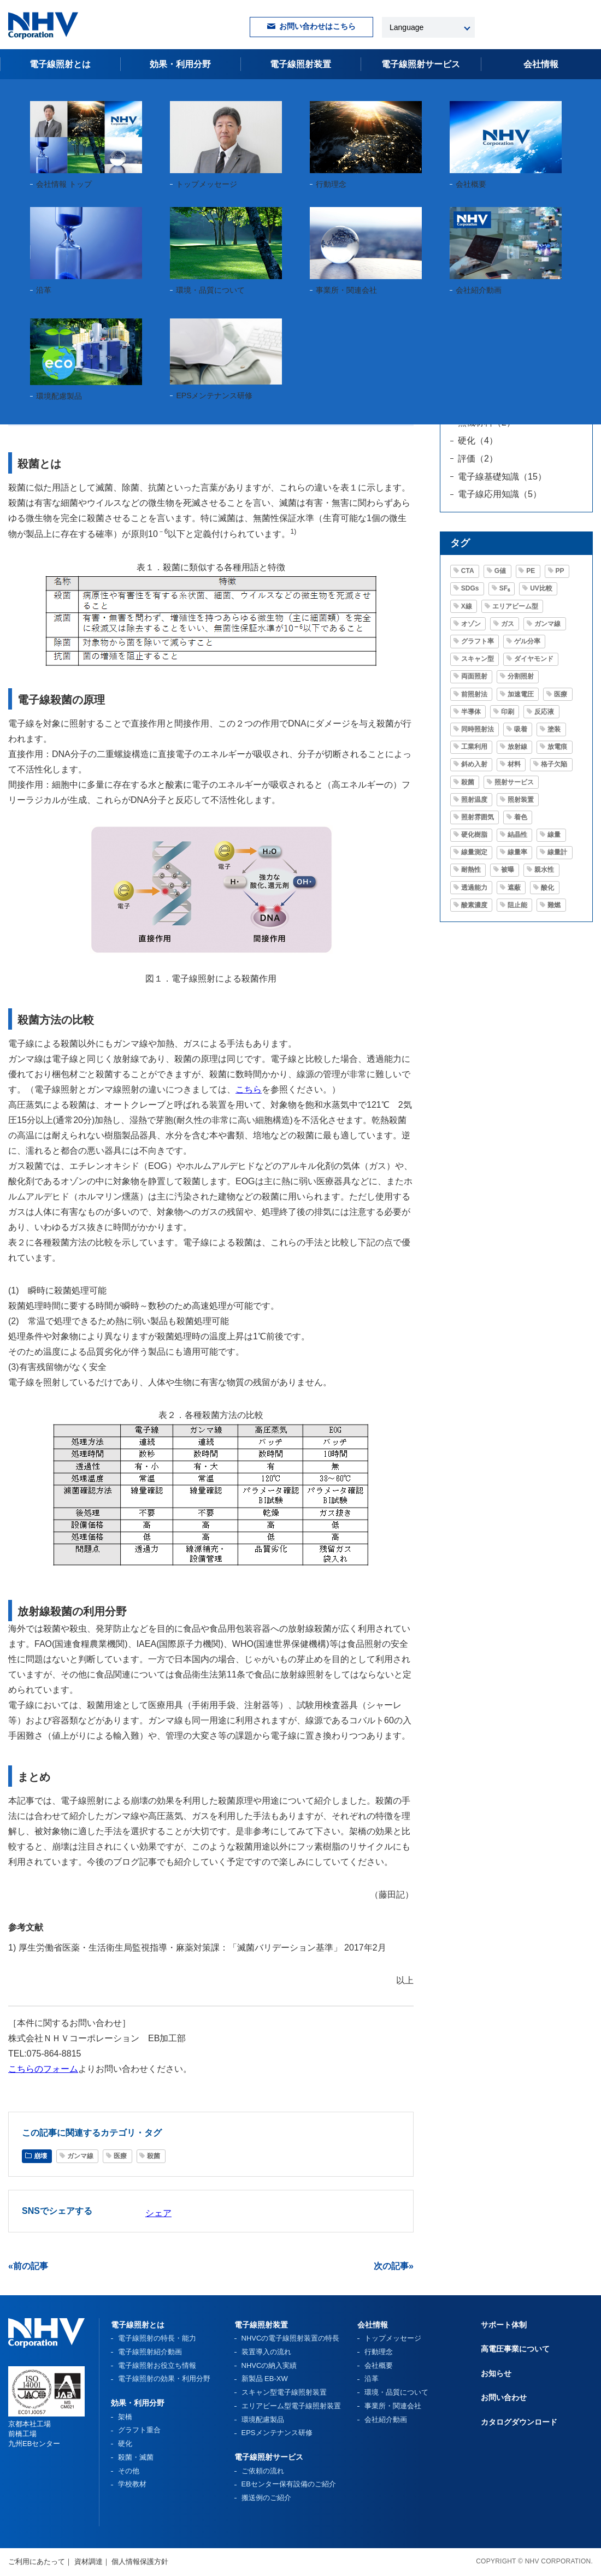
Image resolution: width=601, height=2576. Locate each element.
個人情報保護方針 (139, 2561)
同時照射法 (477, 729)
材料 (514, 764)
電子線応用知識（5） (499, 494)
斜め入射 (474, 764)
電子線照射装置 (300, 64)
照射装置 (521, 799)
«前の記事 (28, 2266)
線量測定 (474, 852)
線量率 (517, 852)
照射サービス (514, 782)
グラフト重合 (139, 2430)
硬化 (125, 2443)
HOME (19, 92)
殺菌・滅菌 (136, 2457)
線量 (554, 834)
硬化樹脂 (474, 834)
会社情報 (540, 64)
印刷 (507, 712)
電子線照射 (420, 64)
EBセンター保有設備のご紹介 (288, 2484)
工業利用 (474, 747)
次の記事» (394, 2266)
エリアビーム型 (515, 606)
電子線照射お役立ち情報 (78, 92)
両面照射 (474, 676)
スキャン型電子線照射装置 (284, 2392)
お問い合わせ (504, 2397)
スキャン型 (477, 659)
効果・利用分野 (180, 64)
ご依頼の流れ (262, 2471)
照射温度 (474, 799)
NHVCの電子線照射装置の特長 (290, 2338)
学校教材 (132, 2484)
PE (530, 571)
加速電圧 (521, 694)
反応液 (544, 712)
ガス (507, 624)
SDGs (470, 588)
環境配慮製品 (262, 2419)
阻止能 (517, 905)
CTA (467, 571)
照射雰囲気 (477, 817)
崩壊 (26, 330)
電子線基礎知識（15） (502, 476)
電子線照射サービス (268, 2457)
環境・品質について (396, 2392)
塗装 (554, 729)
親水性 (544, 869)
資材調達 (88, 2561)
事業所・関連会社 (392, 2406)
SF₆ (504, 588)
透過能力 (474, 887)
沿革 (371, 2378)
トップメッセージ (392, 2338)
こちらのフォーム (43, 2068)
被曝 (507, 869)
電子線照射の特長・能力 (157, 2338)
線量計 (557, 852)
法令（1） (478, 404)
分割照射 (521, 676)
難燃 (554, 905)
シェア (158, 2213)
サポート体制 (504, 2324)
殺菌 (139, 330)
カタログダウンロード (519, 2422)
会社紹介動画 (385, 2419)
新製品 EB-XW (264, 2378)
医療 (106, 330)
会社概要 (378, 2365)
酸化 (547, 887)
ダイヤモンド (533, 659)
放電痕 (557, 747)
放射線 (517, 747)
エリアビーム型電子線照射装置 (291, 2406)
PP (560, 571)
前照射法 (474, 694)
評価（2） (478, 458)
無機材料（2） (486, 422)
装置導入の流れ (266, 2352)
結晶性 (517, 834)
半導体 (471, 712)
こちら (248, 1089)
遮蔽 (514, 887)
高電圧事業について (515, 2348)
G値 (500, 571)
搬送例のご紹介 (266, 2498)
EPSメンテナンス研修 (277, 2433)
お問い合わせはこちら (317, 26)
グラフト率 (477, 641)
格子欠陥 (554, 764)
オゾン (471, 624)
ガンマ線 (67, 330)
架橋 (125, 2417)
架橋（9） (478, 387)
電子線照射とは (60, 64)
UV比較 (541, 588)
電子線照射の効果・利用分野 (164, 2378)
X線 (466, 606)
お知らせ (496, 2373)
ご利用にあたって (36, 2561)
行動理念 (378, 2352)
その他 (128, 2471)
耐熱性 (471, 869)
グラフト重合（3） (495, 351)
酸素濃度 (474, 905)
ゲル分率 (527, 641)
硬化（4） (478, 440)
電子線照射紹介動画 (150, 2352)
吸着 (520, 729)
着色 (520, 817)
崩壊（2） (478, 369)
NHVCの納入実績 (269, 2365)
